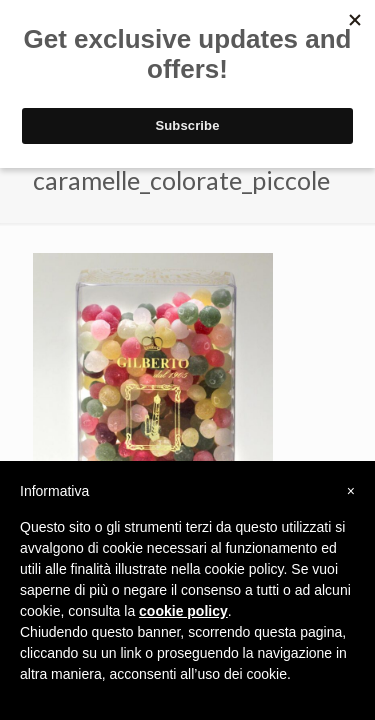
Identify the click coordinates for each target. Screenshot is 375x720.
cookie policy (183, 611)
